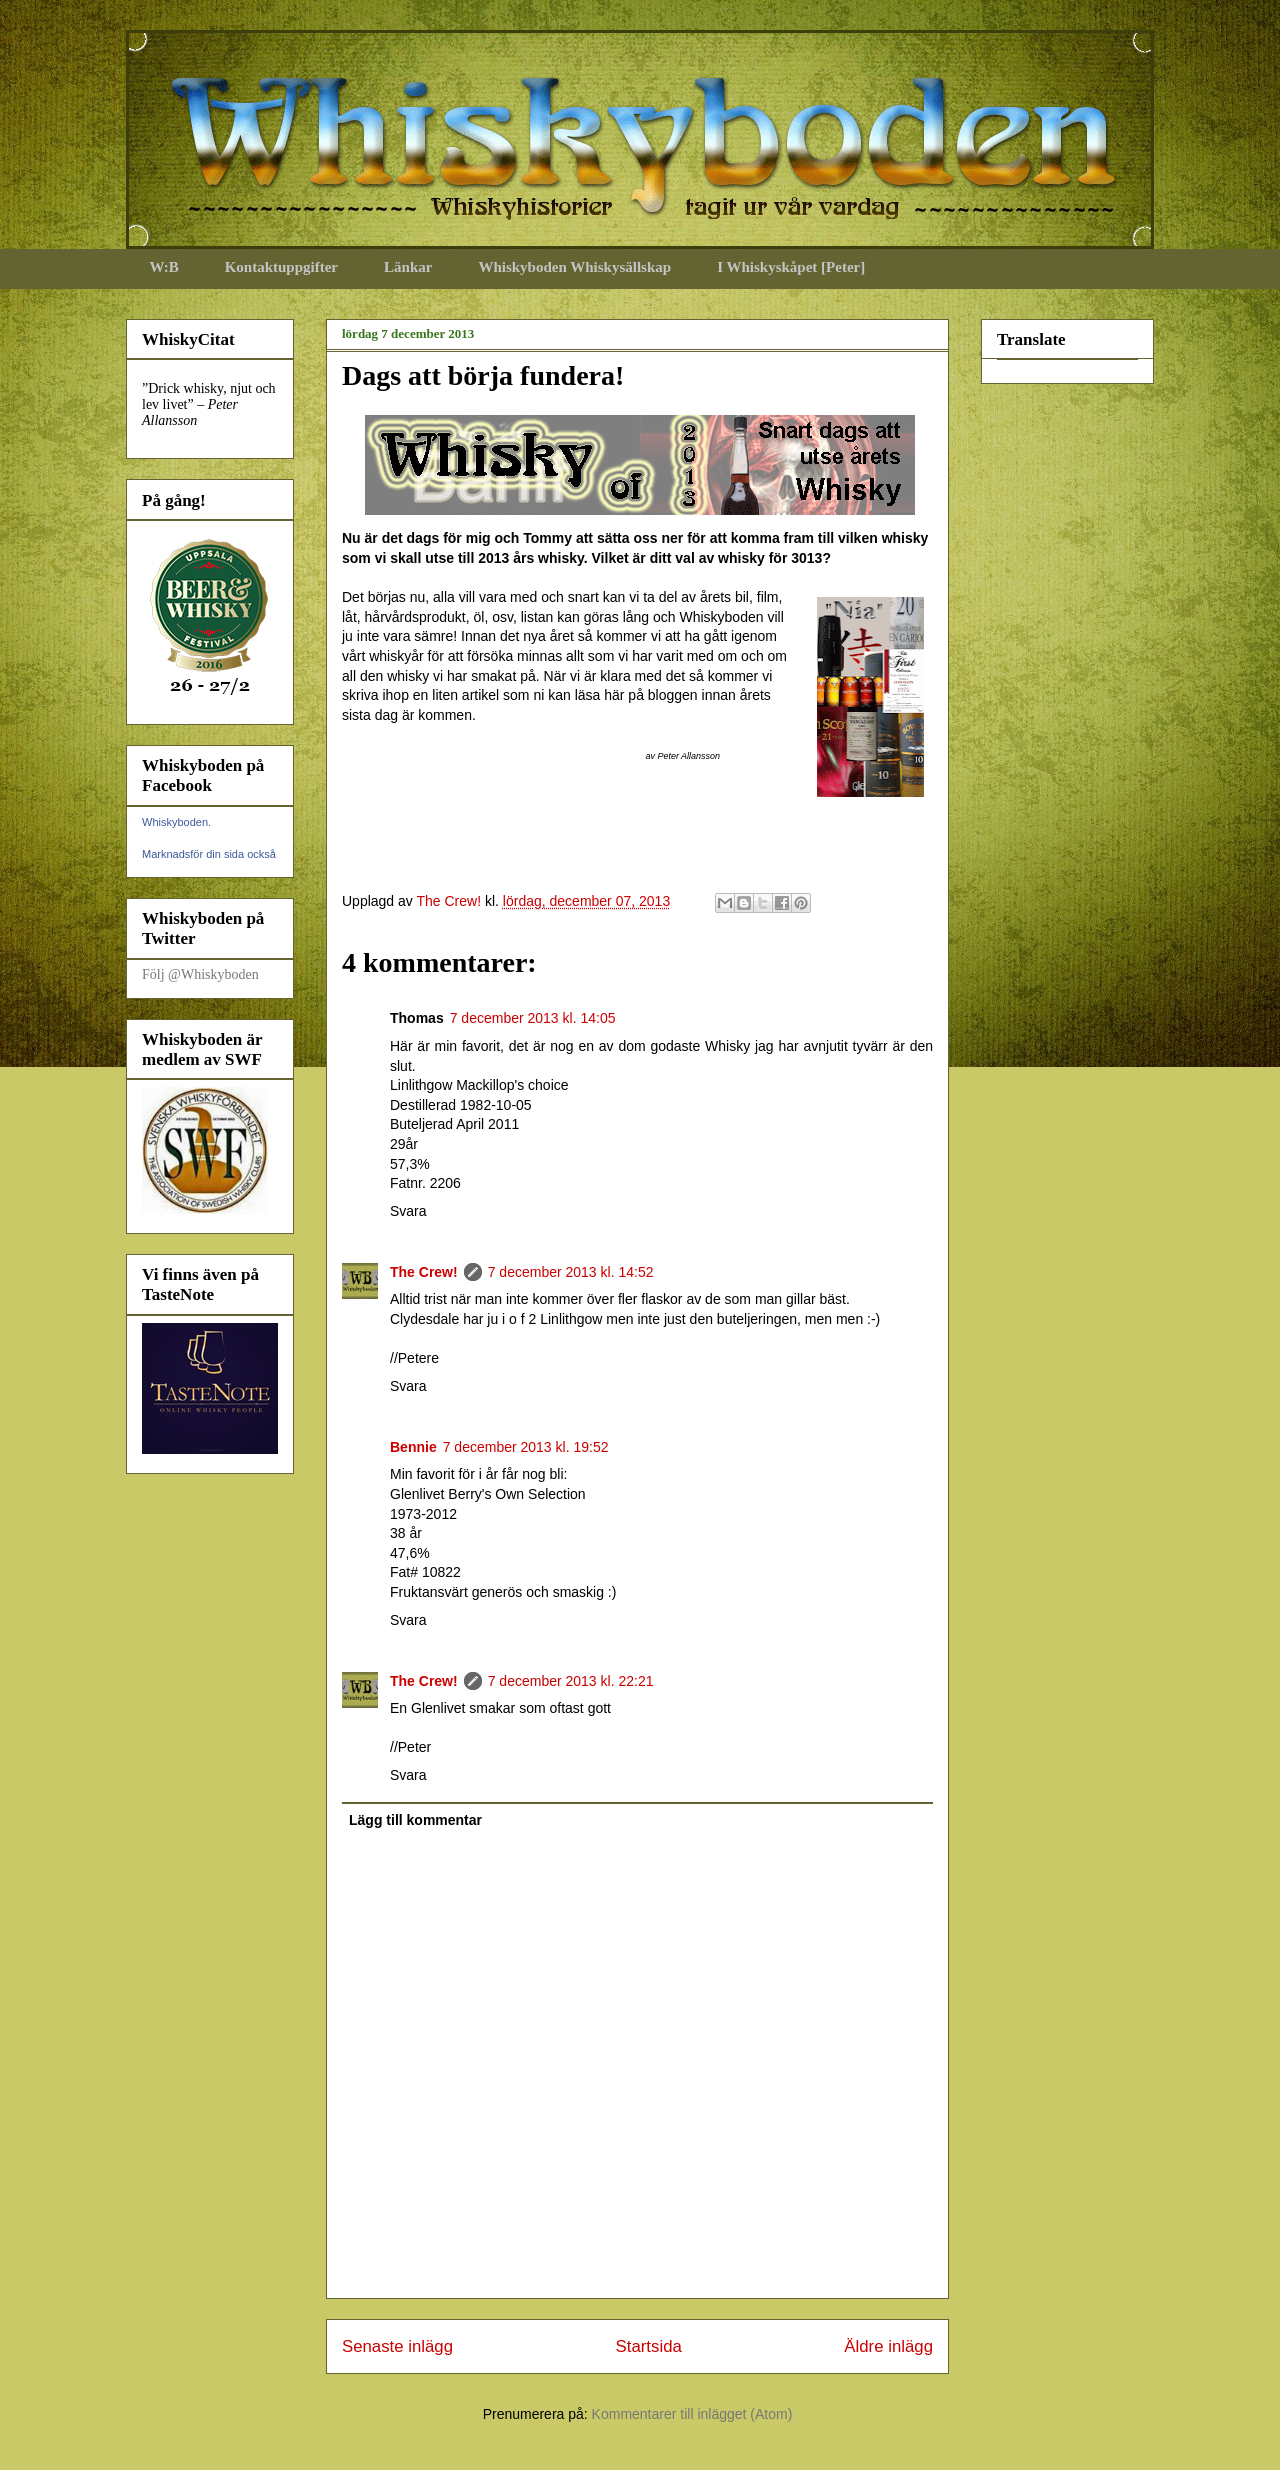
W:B (164, 267)
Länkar (408, 267)
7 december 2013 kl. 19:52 (526, 1447)
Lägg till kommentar (415, 1820)
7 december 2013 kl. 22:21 (571, 1681)
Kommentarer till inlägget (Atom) (692, 2414)
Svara (408, 1211)
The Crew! (424, 1272)
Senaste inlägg (397, 2346)
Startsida (649, 2346)
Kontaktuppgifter (281, 267)
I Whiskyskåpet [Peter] (791, 267)
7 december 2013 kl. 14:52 (571, 1272)
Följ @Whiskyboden (200, 974)
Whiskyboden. (176, 822)
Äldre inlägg (888, 2346)
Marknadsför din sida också (209, 854)
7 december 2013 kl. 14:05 (533, 1018)
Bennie (413, 1447)
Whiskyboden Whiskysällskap (574, 267)
